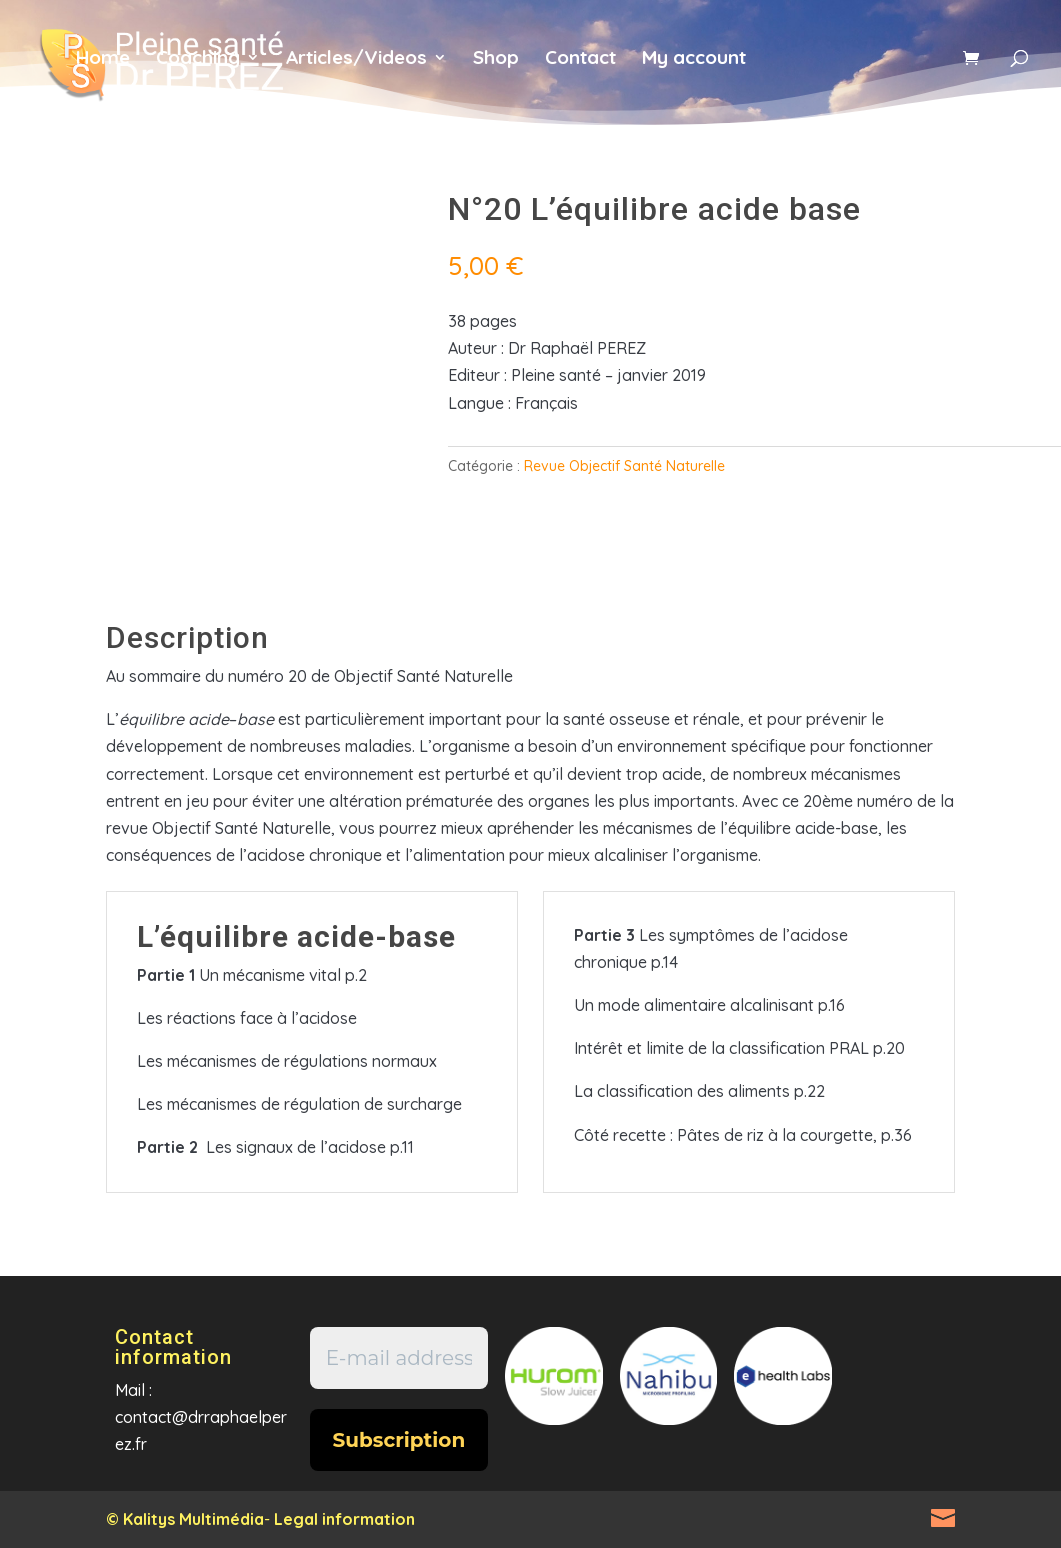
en (856, 69)
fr (791, 69)
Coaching (198, 59)
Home (103, 59)
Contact (580, 59)
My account (694, 59)
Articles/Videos (356, 59)
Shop (496, 59)
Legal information (344, 1519)
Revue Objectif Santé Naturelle (624, 466)
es (921, 69)
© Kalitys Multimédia (185, 1519)
